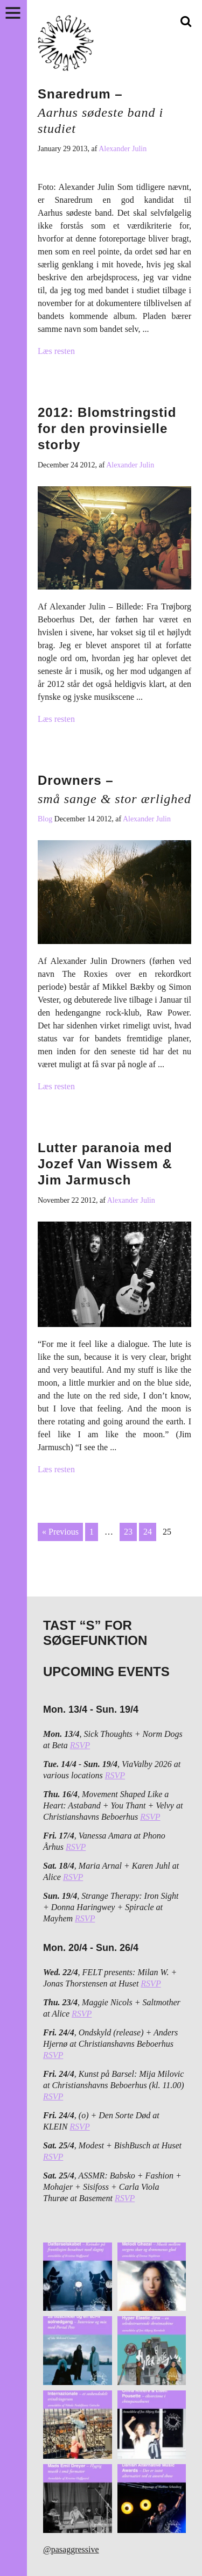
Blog (46, 819)
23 (128, 1531)
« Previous (60, 1531)
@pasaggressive (71, 2549)
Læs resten (56, 351)
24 (147, 1531)
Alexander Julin (123, 149)
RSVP (80, 1745)
